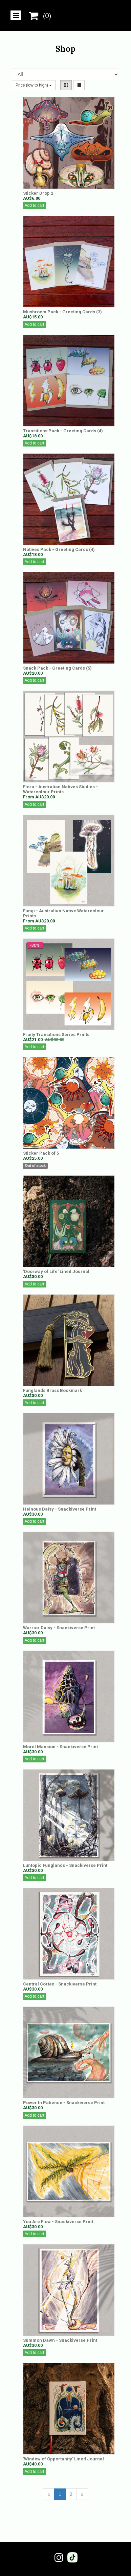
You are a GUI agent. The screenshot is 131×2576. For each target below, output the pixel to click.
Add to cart (34, 205)
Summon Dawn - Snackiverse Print (60, 2340)
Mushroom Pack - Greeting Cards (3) (62, 311)
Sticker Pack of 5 (41, 1153)
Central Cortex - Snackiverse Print (59, 1984)
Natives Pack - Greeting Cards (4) (59, 549)
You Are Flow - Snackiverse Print (58, 2221)
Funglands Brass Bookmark (52, 1390)
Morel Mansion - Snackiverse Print (60, 1746)
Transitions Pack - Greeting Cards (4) (63, 430)
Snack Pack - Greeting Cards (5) (57, 668)
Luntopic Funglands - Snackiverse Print (65, 1865)
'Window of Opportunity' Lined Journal (63, 2458)
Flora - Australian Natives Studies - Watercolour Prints (60, 789)
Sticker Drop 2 (38, 193)
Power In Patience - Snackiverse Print (64, 2102)
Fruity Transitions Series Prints (56, 1034)
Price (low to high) (34, 85)
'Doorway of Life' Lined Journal (56, 1271)
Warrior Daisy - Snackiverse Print (59, 1627)
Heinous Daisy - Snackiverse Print (59, 1509)
